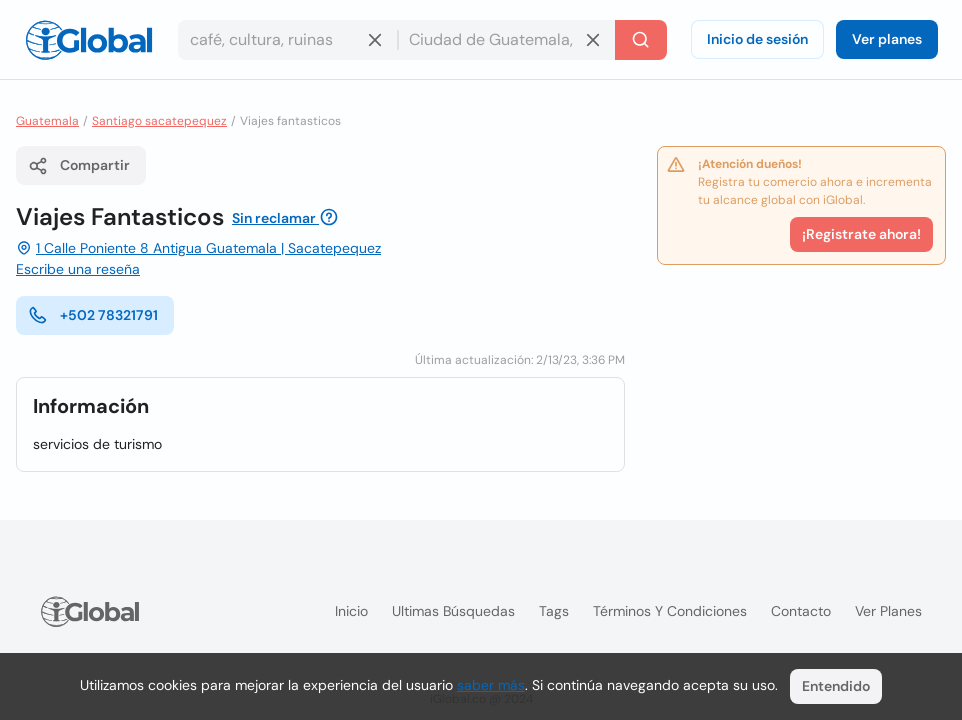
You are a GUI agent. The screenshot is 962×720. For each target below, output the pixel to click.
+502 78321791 (93, 315)
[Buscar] (641, 40)
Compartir (79, 166)
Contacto (801, 611)
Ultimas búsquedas (453, 611)
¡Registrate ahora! (861, 234)
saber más (491, 685)
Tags (554, 611)
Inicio (351, 611)
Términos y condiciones (670, 611)
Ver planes (887, 39)
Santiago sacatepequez (159, 121)
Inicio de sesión (757, 39)
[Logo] (89, 40)
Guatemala (47, 121)
